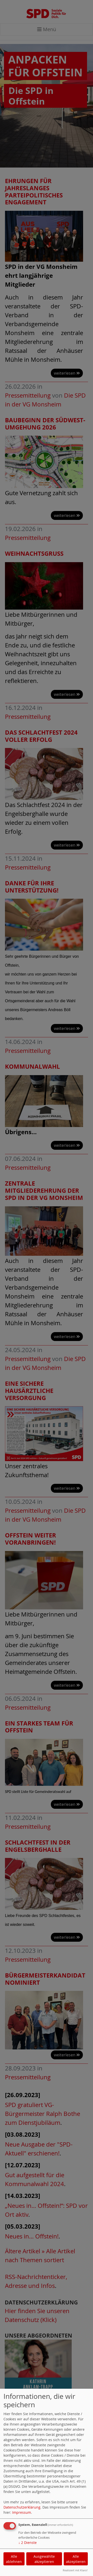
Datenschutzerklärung (21, 2507)
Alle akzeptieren (76, 2559)
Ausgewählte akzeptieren (44, 2559)
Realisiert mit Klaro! (75, 2570)
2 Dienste (27, 2542)
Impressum (21, 2512)
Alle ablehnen (14, 2559)
